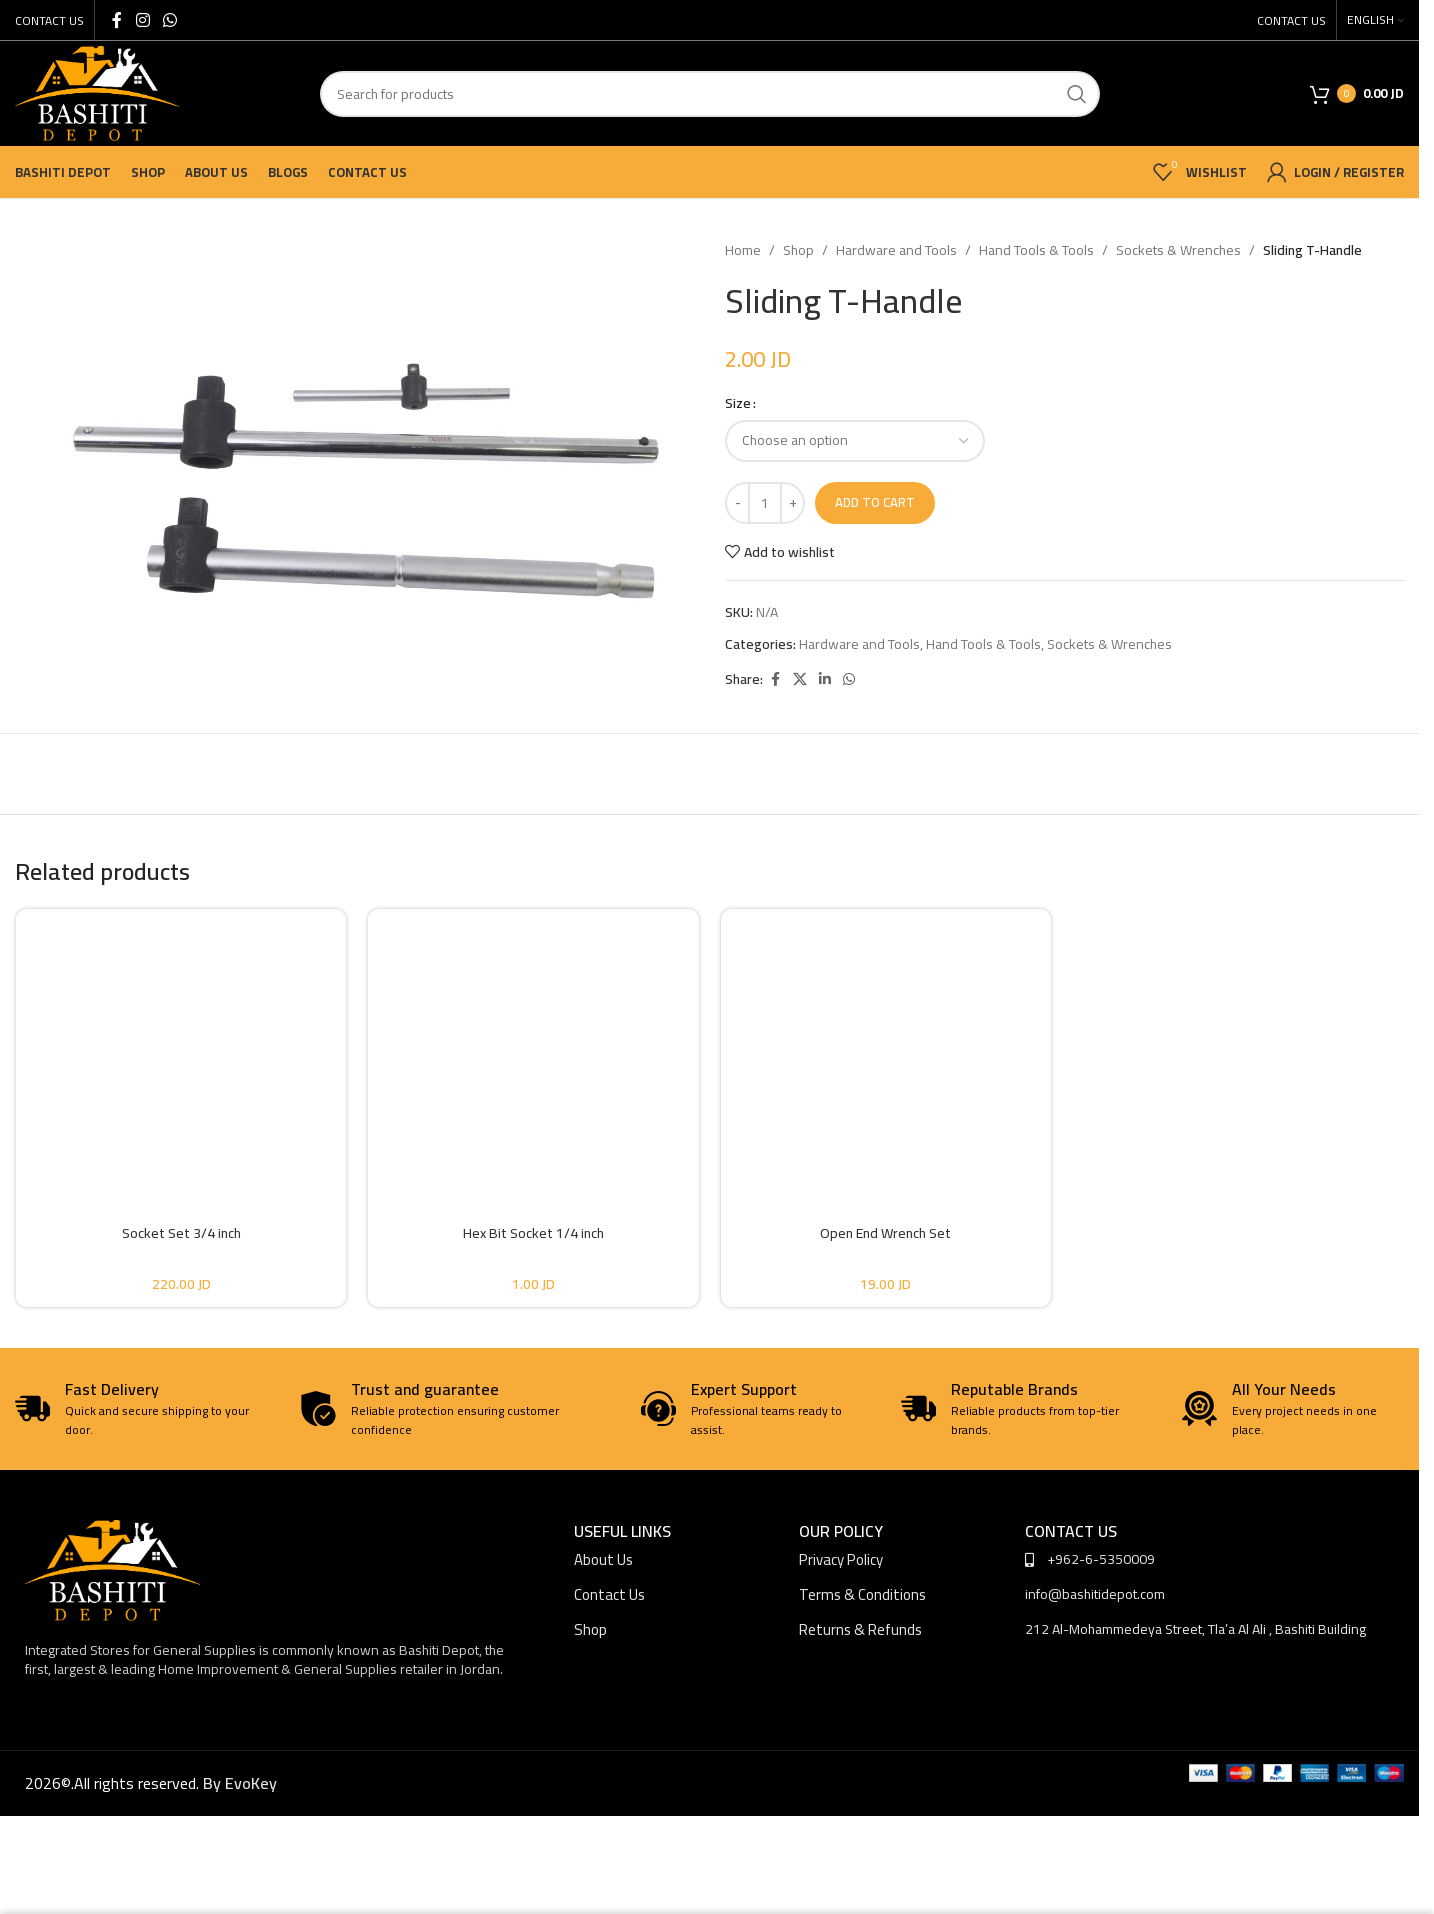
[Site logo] (97, 92)
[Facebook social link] (117, 20)
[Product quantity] (765, 503)
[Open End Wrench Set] (886, 1049)
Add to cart (875, 502)
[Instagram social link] (142, 20)
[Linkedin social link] (825, 679)
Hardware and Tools (896, 250)
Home (743, 250)
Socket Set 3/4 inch (181, 1233)
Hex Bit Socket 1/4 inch (533, 1233)
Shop (798, 250)
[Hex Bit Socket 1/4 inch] (533, 1049)
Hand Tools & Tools (1036, 250)
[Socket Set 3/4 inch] (181, 1049)
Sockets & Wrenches (1178, 250)
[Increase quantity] (792, 503)
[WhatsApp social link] (169, 20)
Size (738, 403)
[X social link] (800, 679)
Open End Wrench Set (885, 1233)
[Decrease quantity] (737, 503)
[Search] (710, 94)
